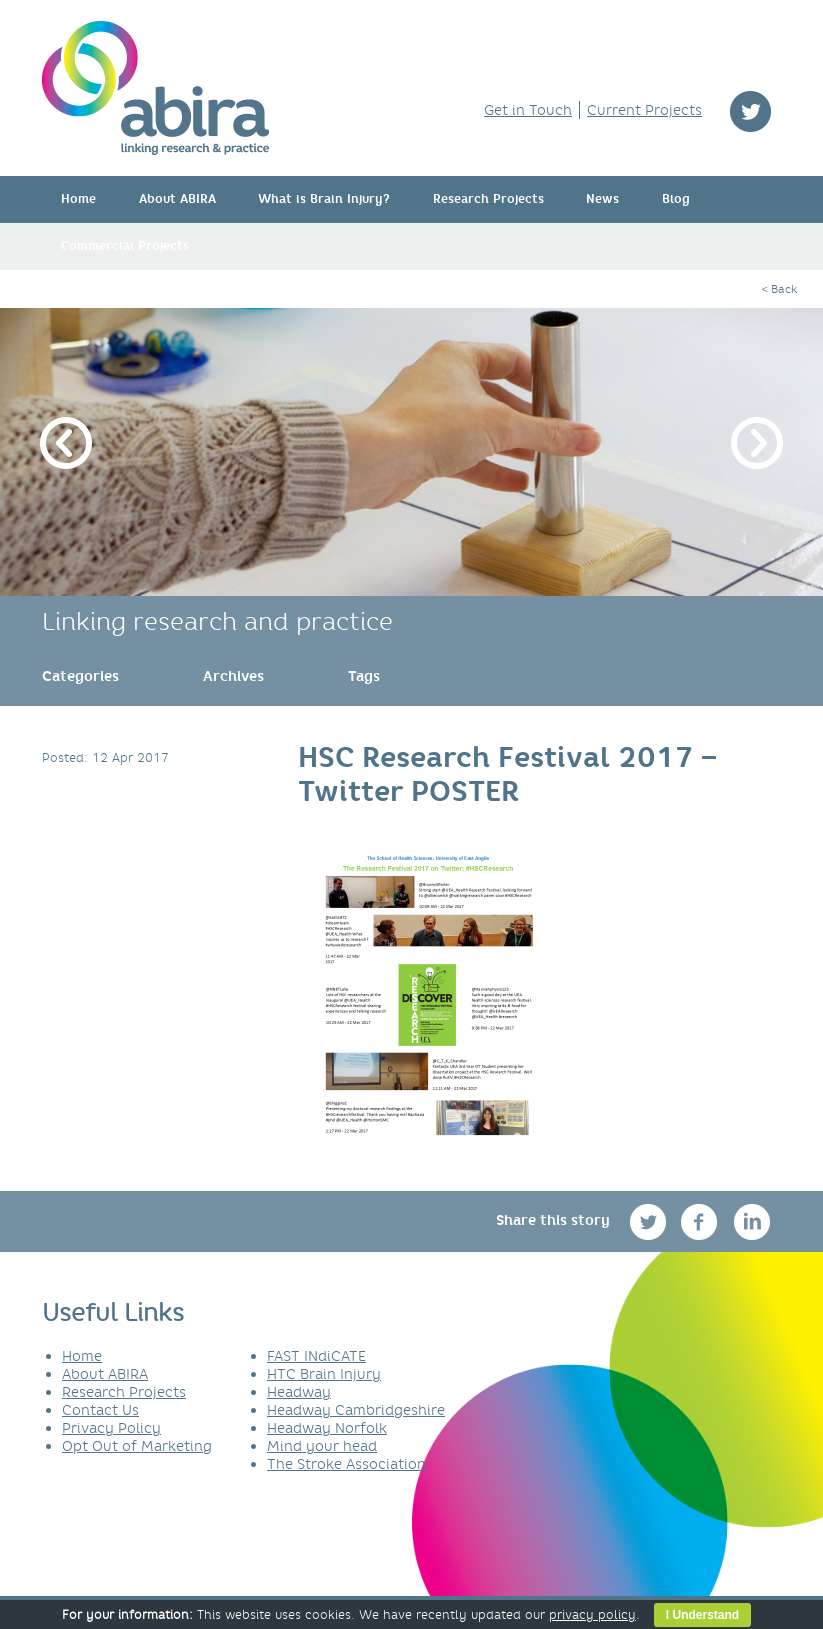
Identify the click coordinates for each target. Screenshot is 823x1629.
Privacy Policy (111, 1428)
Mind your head (322, 1446)
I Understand (702, 1615)
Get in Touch (528, 110)
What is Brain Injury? (324, 199)
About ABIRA (177, 199)
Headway (299, 1392)
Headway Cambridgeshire (356, 1410)
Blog (676, 199)
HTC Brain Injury (324, 1374)
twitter (750, 111)
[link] (80, 676)
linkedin (752, 1221)
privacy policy (592, 1614)
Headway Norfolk (327, 1428)
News (602, 199)
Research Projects (488, 199)
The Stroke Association (346, 1464)
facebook (701, 1221)
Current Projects (644, 110)
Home (78, 199)
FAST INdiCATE (316, 1356)
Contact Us (100, 1410)
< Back (779, 289)
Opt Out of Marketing (137, 1446)
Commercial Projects (125, 246)
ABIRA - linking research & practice (155, 88)
